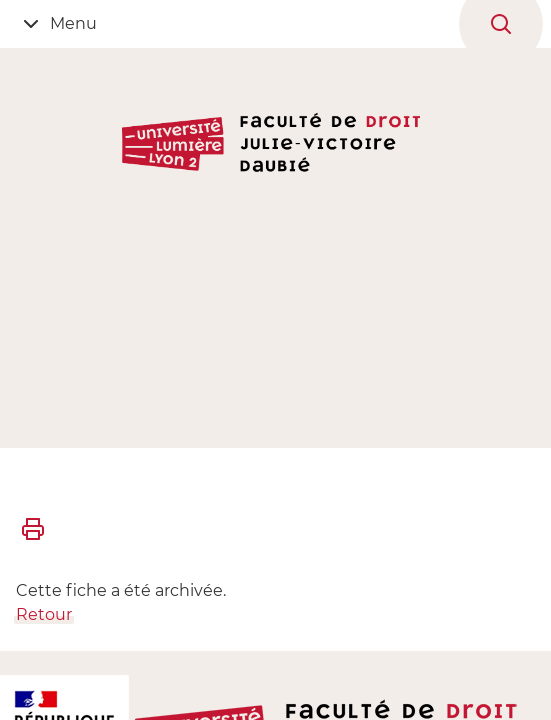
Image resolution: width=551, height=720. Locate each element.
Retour (44, 614)
